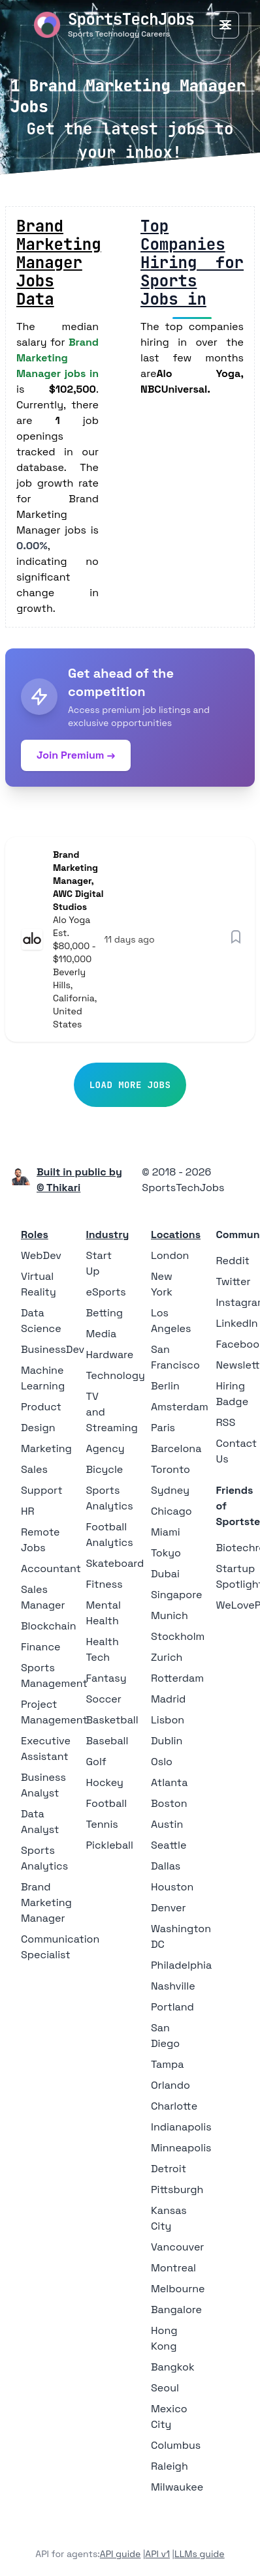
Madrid (168, 1699)
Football (106, 1803)
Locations (176, 1234)
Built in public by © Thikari (79, 1179)
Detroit (168, 2168)
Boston (169, 1803)
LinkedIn (237, 1323)
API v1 (157, 2554)
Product (41, 1407)
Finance (40, 1647)
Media (101, 1334)
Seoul (165, 2388)
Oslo (161, 1761)
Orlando (170, 2085)
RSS (226, 1422)
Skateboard (115, 1563)
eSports (106, 1292)
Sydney (170, 1490)
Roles (34, 1234)
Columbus (176, 2445)
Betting (104, 1313)
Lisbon (167, 1720)
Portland (172, 2007)
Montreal (173, 2268)
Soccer (104, 1699)
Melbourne (178, 2289)
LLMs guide (199, 2554)
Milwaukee (177, 2487)
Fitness (104, 1584)
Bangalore (176, 2309)
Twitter (233, 1281)
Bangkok (173, 2367)
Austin (167, 1824)
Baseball (107, 1741)
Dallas (165, 1866)
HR (28, 1511)
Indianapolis (181, 2127)
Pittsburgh (177, 2189)
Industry (107, 1234)
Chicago (171, 1511)
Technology (115, 1375)
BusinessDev (52, 1349)
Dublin (166, 1741)
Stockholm (177, 1636)
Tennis (102, 1824)
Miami (165, 1532)
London (170, 1255)
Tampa (167, 2064)
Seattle (168, 1845)
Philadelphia (181, 1965)
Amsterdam (179, 1407)
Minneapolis (181, 2148)
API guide (120, 2554)
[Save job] (236, 937)
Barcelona (176, 1448)
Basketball (112, 1720)
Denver (168, 1908)
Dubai (165, 1574)
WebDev (41, 1255)
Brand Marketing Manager (46, 1902)
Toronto (170, 1469)
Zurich (166, 1657)
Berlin (165, 1386)
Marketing (46, 1448)
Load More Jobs (130, 1085)
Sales (34, 1469)
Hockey (104, 1782)
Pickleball (109, 1845)
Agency (105, 1448)
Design (38, 1427)
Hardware (110, 1354)
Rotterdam (177, 1678)
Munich (169, 1615)
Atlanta (169, 1782)
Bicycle (104, 1469)
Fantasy (106, 1678)
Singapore (176, 1594)
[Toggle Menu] (225, 24)
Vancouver (177, 2247)
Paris (163, 1427)
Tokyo (166, 1553)
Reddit (233, 1260)
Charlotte (174, 2106)
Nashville (173, 1986)
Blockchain (48, 1626)
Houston (172, 1887)
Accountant (51, 1568)
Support (42, 1490)
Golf (96, 1761)
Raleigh (169, 2466)
